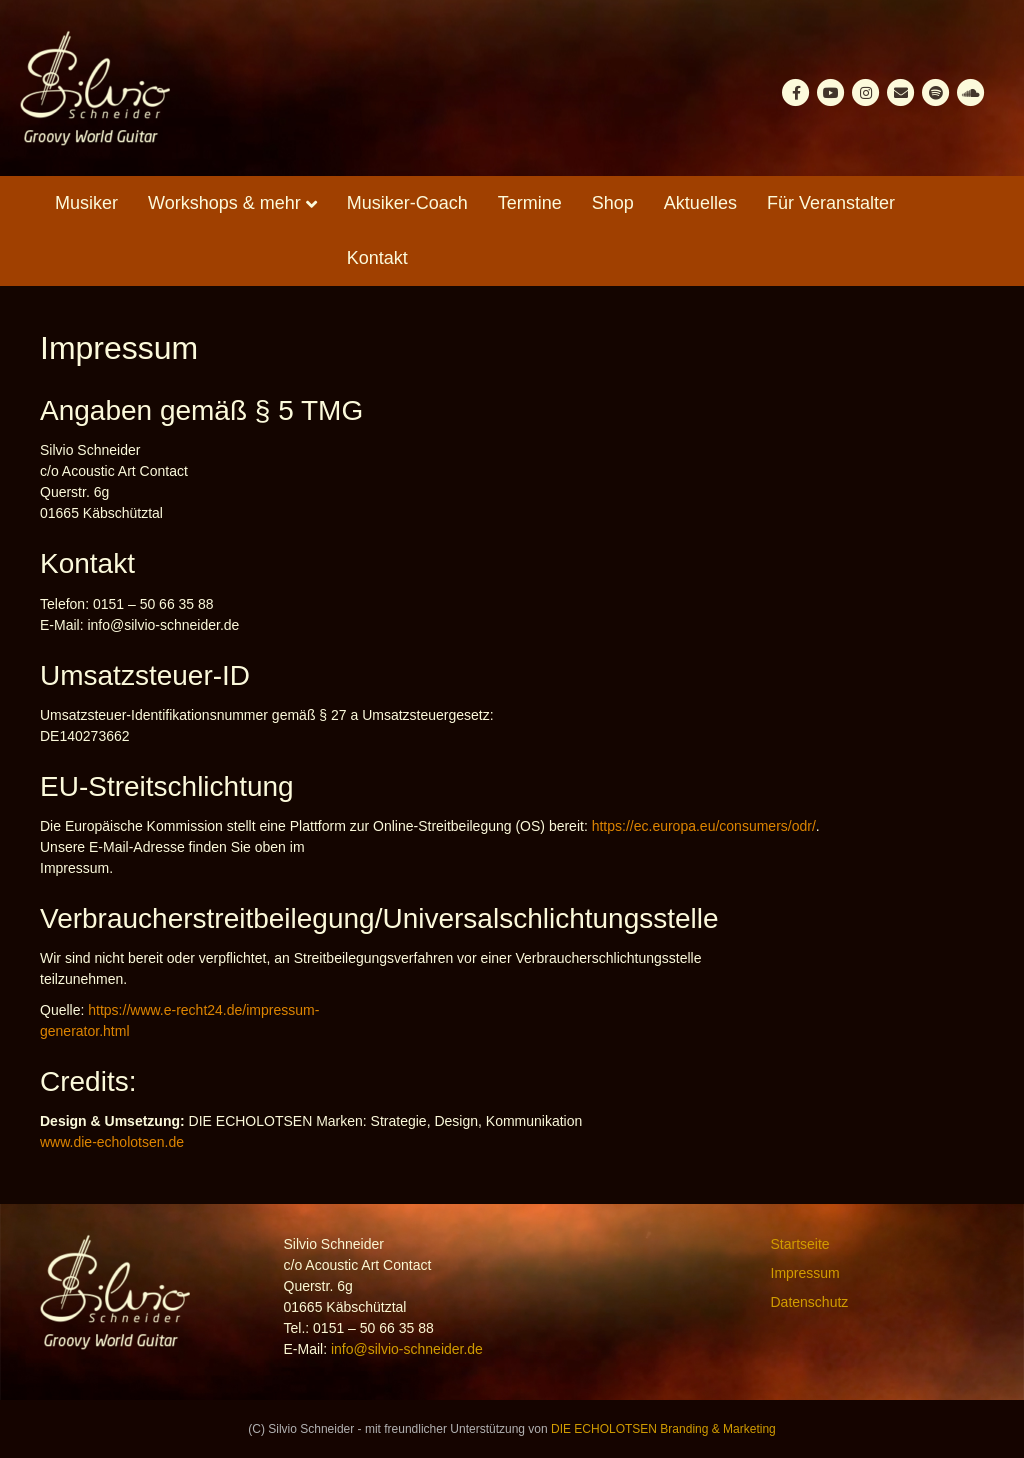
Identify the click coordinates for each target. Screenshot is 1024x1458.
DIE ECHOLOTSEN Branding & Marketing (663, 1429)
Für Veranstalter (831, 203)
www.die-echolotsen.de (112, 1142)
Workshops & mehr (224, 203)
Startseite (800, 1244)
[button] (44, 1414)
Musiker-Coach (407, 203)
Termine (530, 203)
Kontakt (377, 258)
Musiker (86, 203)
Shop (613, 203)
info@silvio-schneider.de (407, 1349)
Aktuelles (700, 203)
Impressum (805, 1273)
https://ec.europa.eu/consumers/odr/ (704, 826)
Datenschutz (810, 1302)
